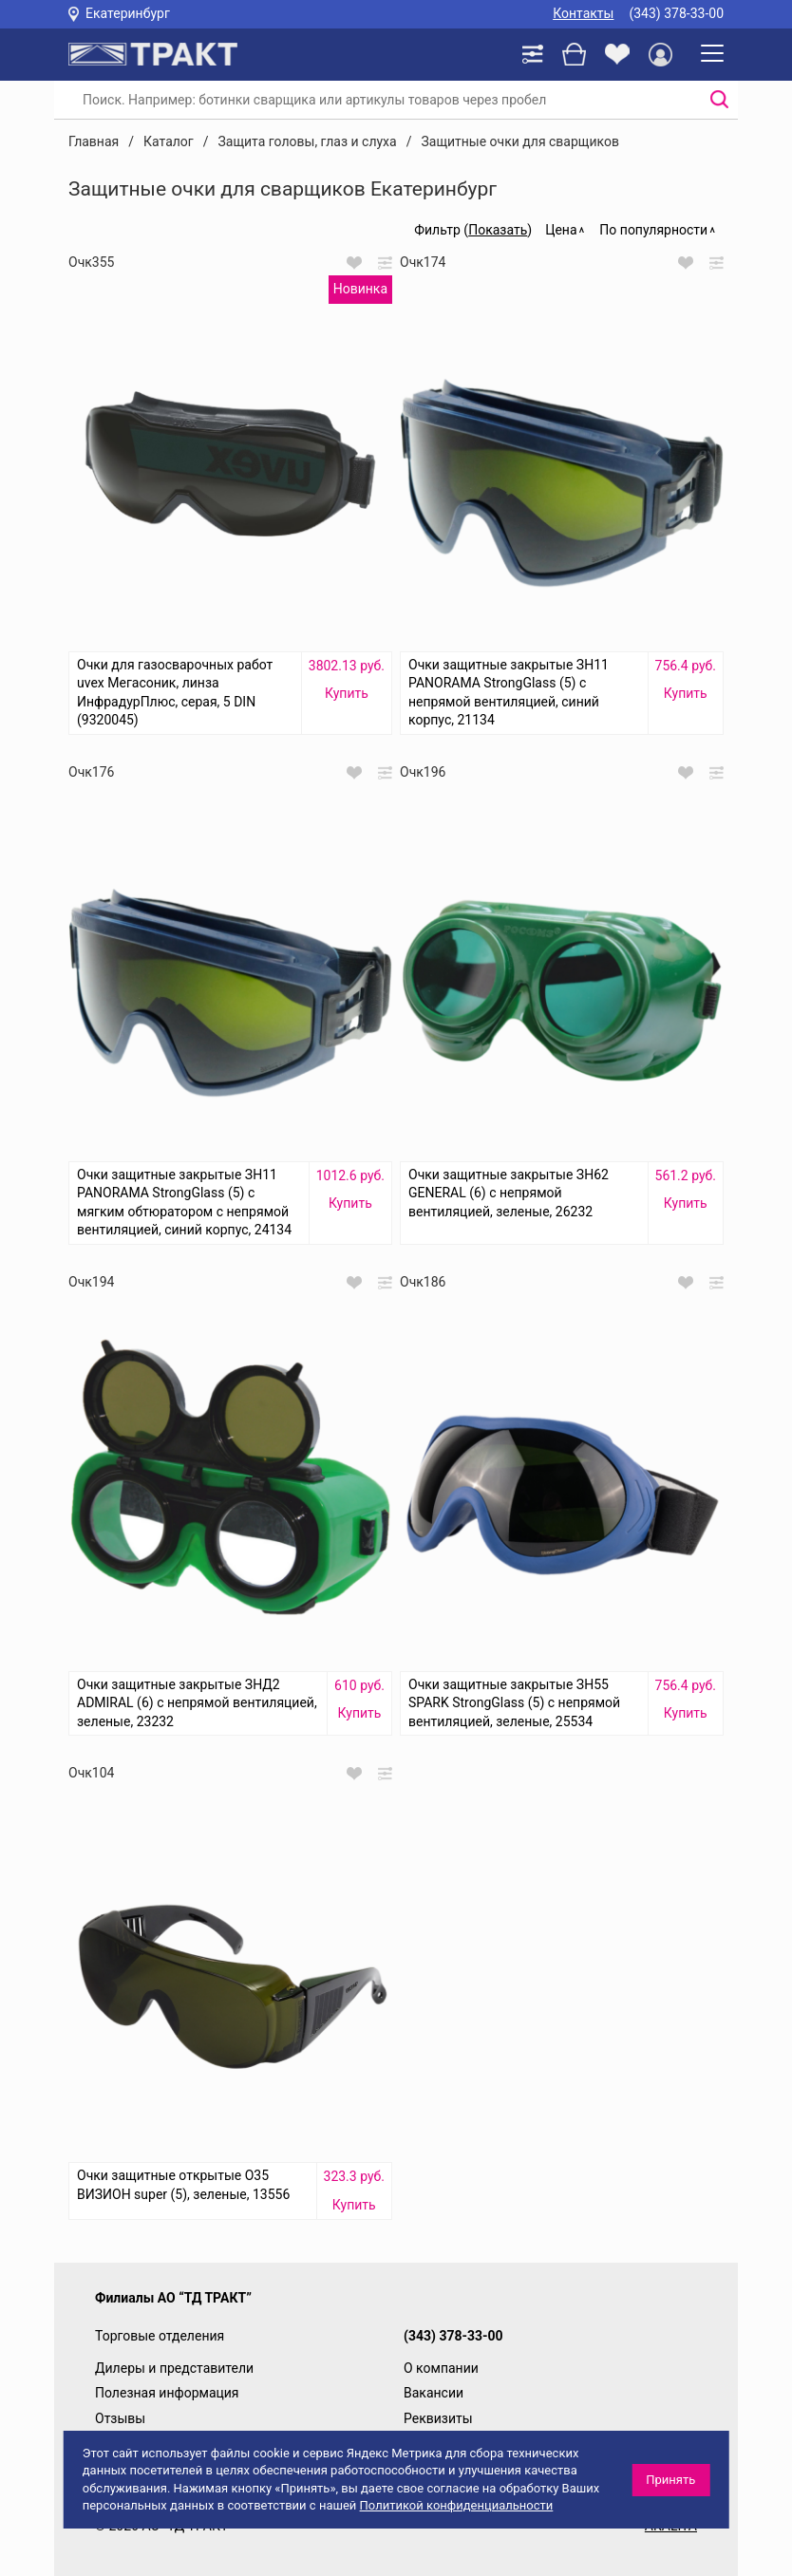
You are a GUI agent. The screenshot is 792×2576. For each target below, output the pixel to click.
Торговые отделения (159, 2335)
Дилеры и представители (174, 2368)
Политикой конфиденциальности (457, 2505)
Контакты (583, 13)
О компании (441, 2368)
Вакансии (433, 2392)
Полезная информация (167, 2392)
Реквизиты (438, 2418)
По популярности (653, 229)
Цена (560, 229)
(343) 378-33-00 (676, 13)
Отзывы (120, 2418)
